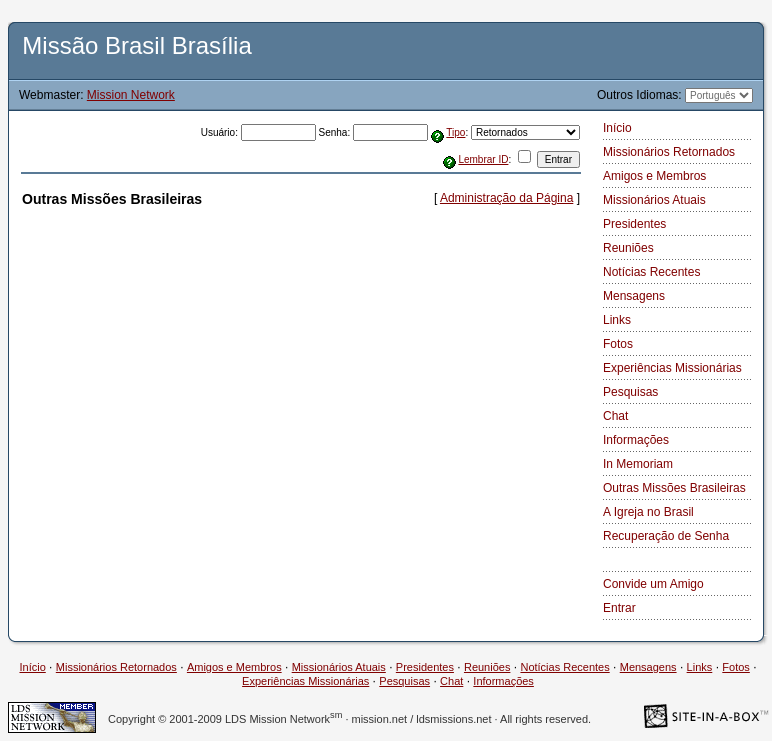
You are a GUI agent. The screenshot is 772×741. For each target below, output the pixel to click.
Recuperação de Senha (666, 536)
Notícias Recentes (651, 272)
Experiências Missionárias (672, 368)
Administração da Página (506, 198)
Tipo (455, 132)
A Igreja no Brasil (648, 512)
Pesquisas (630, 392)
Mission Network (131, 95)
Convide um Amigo (653, 584)
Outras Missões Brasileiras (674, 488)
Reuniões (628, 248)
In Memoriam (638, 464)
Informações (636, 440)
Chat (615, 416)
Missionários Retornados (669, 152)
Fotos (618, 344)
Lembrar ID (483, 159)
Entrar (619, 608)
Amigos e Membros (654, 176)
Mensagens (634, 296)
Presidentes (634, 224)
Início (617, 128)
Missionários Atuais (654, 200)
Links (617, 320)
